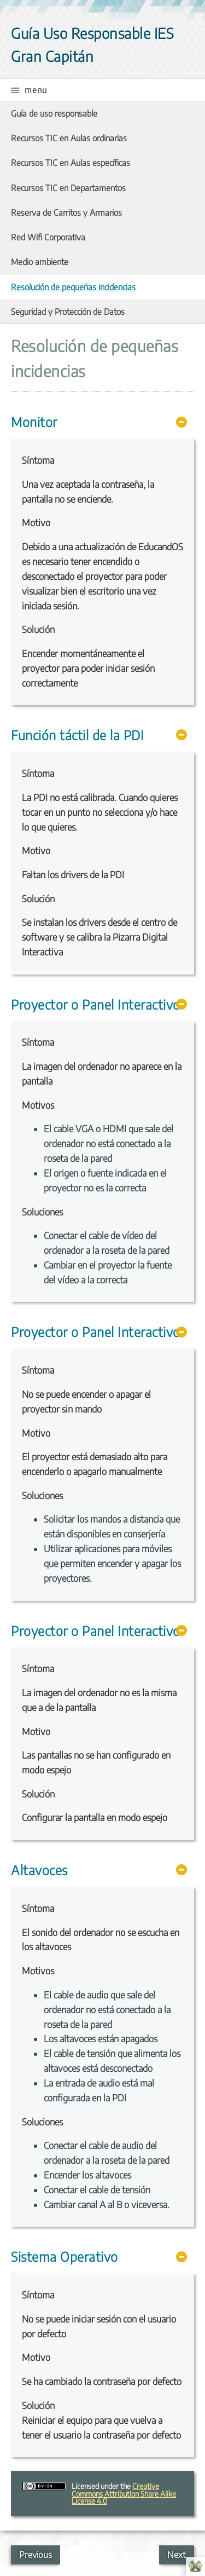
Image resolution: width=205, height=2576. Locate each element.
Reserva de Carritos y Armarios (66, 212)
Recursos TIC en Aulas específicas (70, 162)
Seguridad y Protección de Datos (68, 311)
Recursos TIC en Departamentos (68, 187)
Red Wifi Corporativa (48, 237)
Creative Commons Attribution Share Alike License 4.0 (124, 2493)
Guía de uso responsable (54, 113)
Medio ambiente (39, 261)
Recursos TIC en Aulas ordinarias (69, 137)
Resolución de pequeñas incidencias (73, 286)
